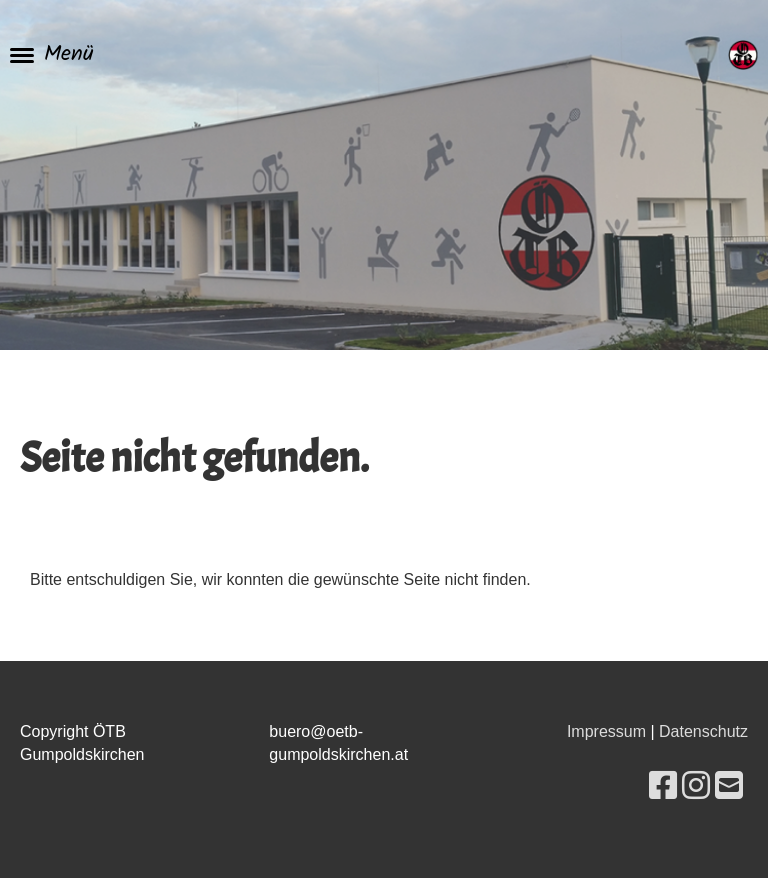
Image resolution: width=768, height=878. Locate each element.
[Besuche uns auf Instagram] (696, 786)
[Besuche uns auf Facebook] (663, 786)
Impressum (606, 731)
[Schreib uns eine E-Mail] (729, 786)
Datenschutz (703, 731)
